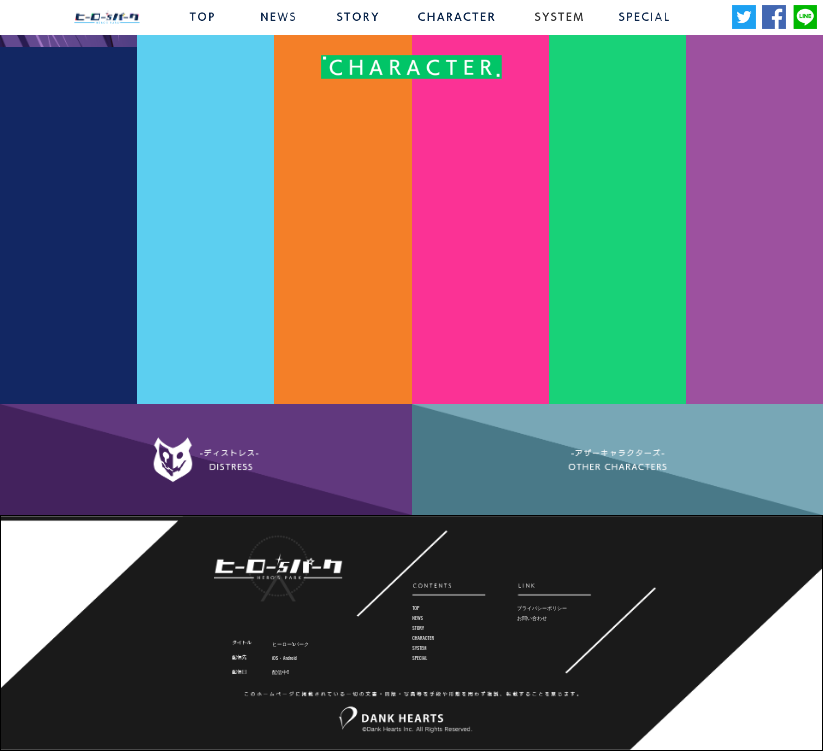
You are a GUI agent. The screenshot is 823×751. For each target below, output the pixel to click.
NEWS (417, 617)
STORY (418, 627)
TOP (415, 607)
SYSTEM (419, 647)
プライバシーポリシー (542, 607)
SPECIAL (419, 657)
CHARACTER (423, 637)
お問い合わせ (532, 617)
